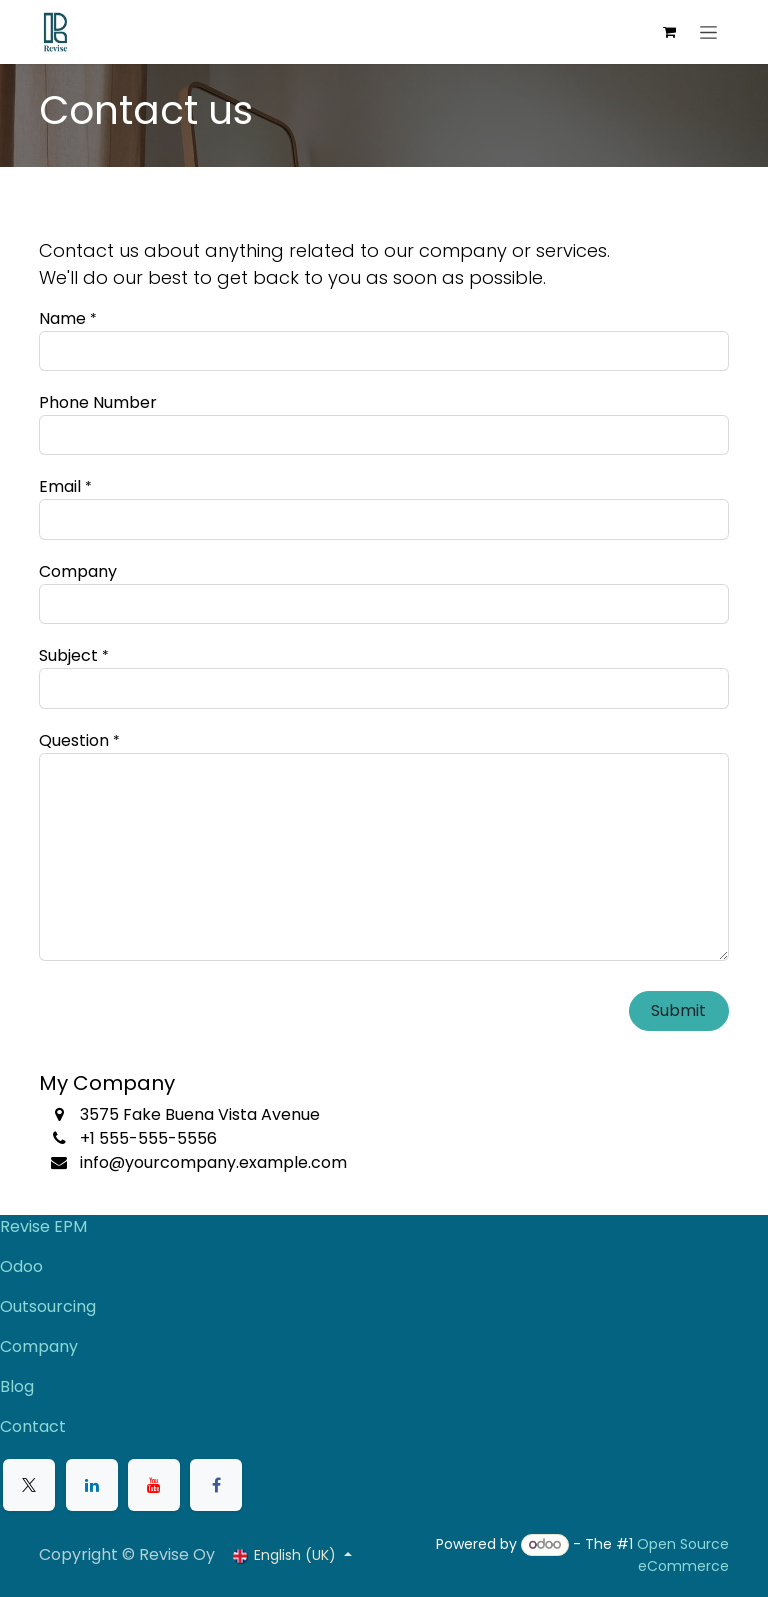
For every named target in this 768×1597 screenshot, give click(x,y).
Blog (17, 1386)
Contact (33, 1426)
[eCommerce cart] (669, 32)
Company (39, 1346)
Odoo (21, 1266)
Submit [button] (678, 1010)
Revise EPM (45, 1226)
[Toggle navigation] (708, 32)
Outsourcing (48, 1306)
